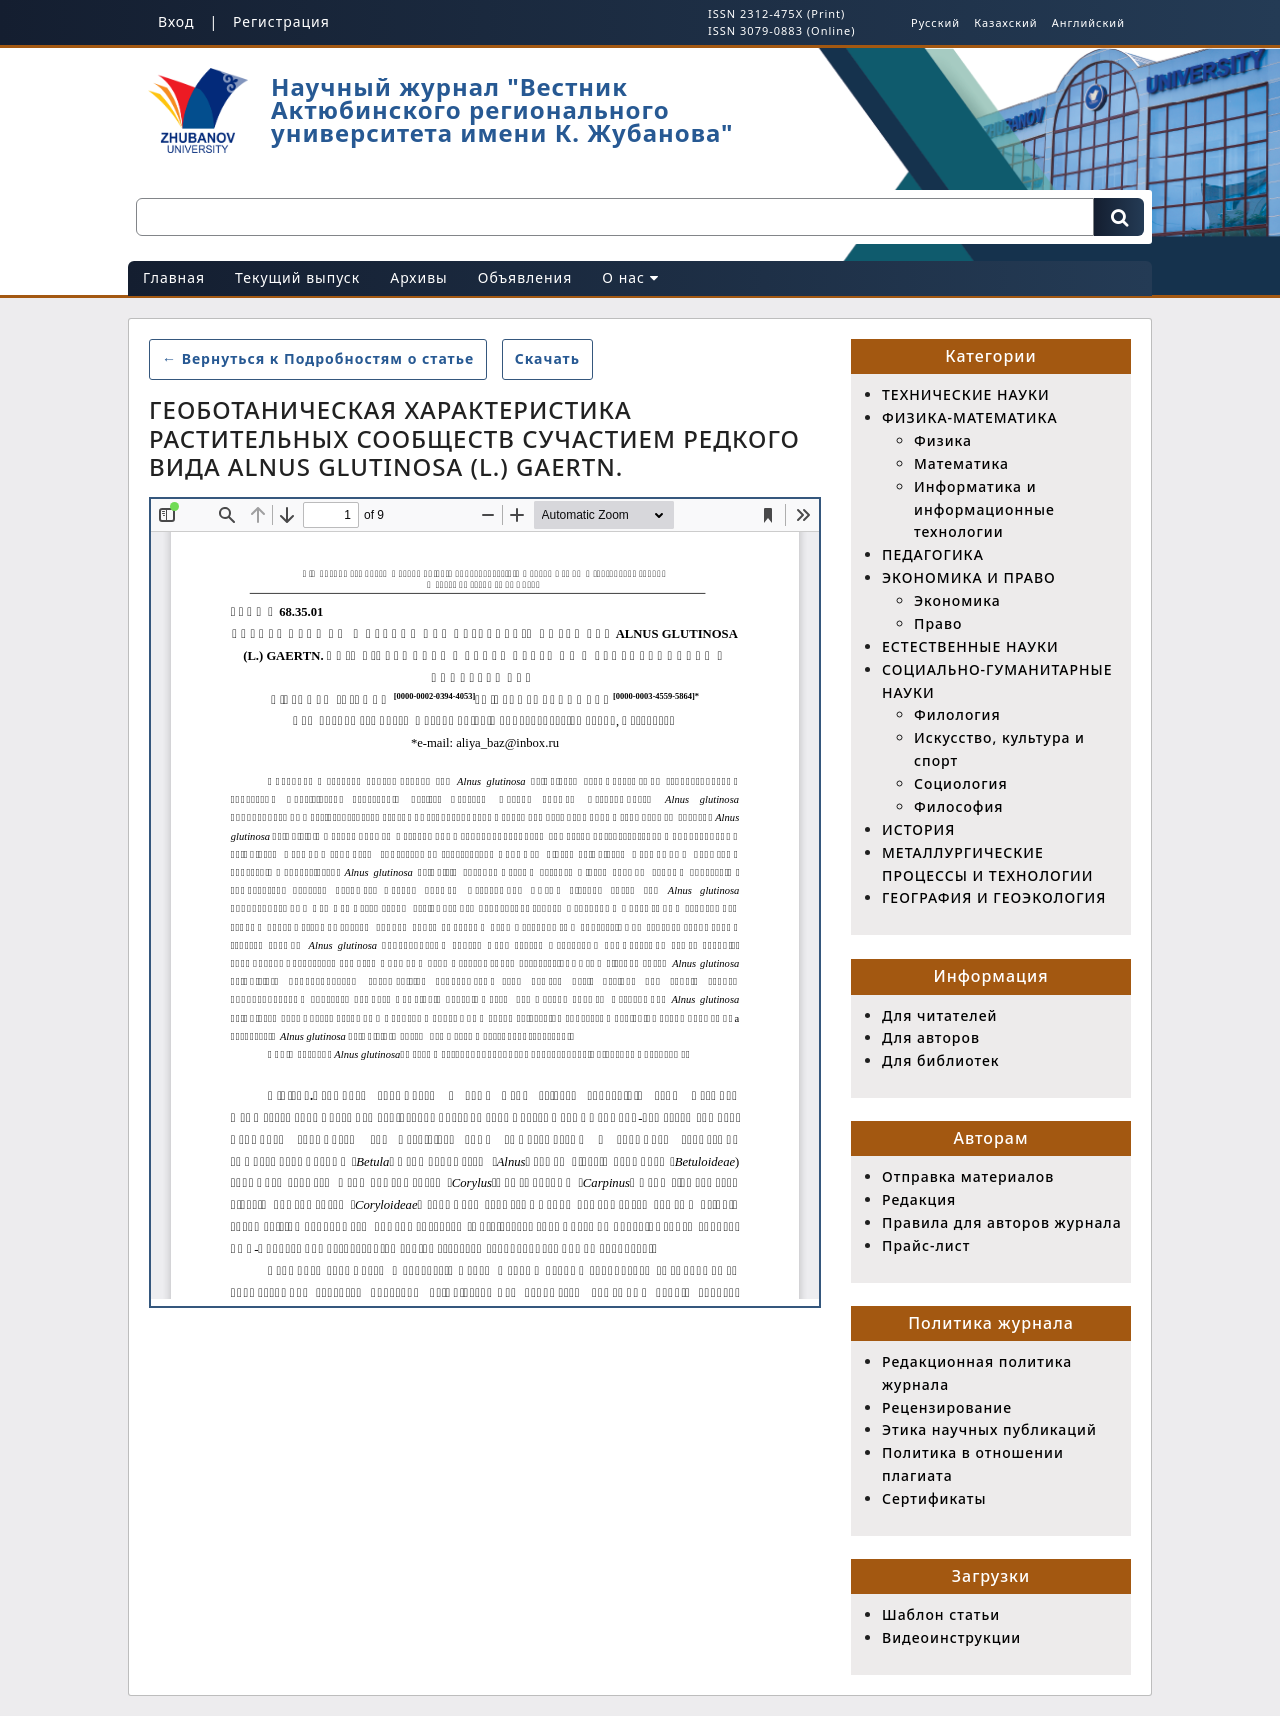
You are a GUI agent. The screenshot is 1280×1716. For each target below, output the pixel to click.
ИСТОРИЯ (918, 829)
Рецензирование (947, 1407)
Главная (174, 277)
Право (938, 623)
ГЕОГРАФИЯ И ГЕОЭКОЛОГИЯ (994, 897)
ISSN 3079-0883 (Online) (781, 30)
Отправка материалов (968, 1176)
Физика (943, 440)
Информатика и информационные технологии (984, 509)
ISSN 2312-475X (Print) (776, 13)
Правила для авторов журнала (1002, 1222)
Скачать (554, 357)
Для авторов (931, 1037)
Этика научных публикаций (989, 1429)
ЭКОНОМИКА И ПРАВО (969, 577)
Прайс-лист (926, 1245)
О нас (630, 277)
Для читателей (939, 1015)
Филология (957, 714)
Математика (961, 463)
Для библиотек (941, 1060)
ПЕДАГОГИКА (933, 554)
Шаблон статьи (941, 1614)
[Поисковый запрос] (615, 217)
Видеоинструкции (951, 1637)
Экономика (957, 600)
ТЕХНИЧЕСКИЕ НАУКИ (966, 394)
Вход (176, 21)
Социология (961, 783)
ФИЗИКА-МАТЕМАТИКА (970, 417)
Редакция (919, 1199)
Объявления (525, 277)
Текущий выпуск (297, 277)
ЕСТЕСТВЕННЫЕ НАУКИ (970, 646)
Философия (959, 806)
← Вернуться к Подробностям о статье (318, 358)
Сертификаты (934, 1498)
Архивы (419, 277)
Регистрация (281, 21)
